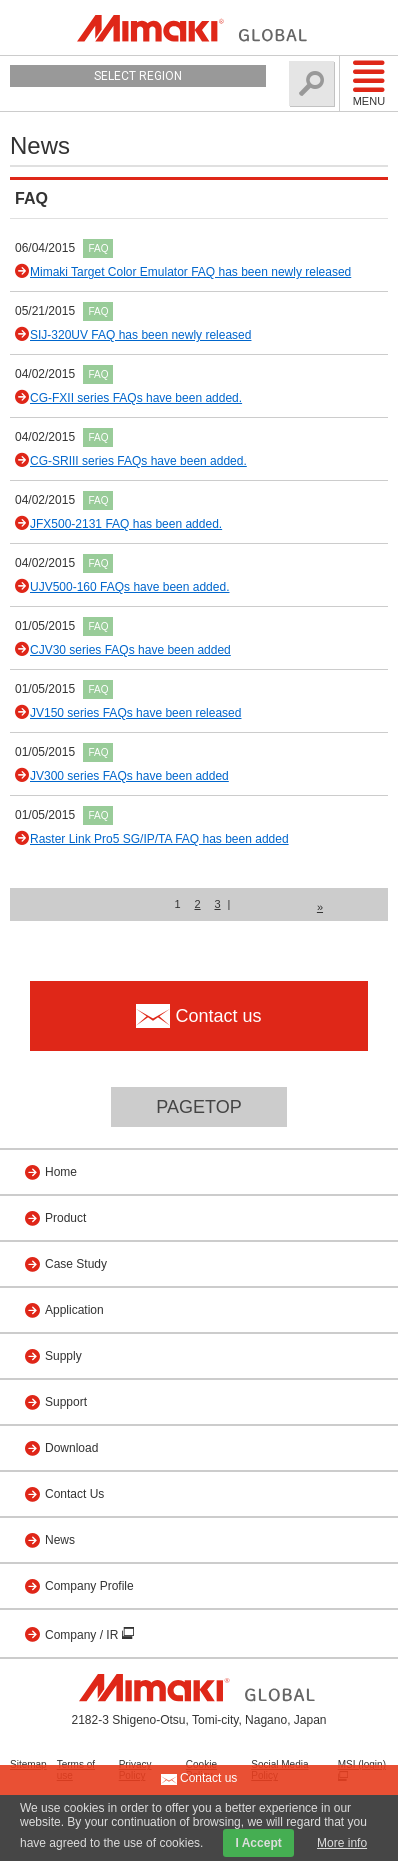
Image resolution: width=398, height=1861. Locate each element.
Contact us (199, 1779)
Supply (63, 1356)
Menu (369, 83)
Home (61, 1172)
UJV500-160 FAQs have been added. (129, 587)
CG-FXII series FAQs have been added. (136, 398)
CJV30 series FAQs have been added (130, 650)
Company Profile (89, 1586)
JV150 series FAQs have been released (135, 713)
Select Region (138, 76)
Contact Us (74, 1494)
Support (66, 1402)
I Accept (258, 1843)
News (60, 1540)
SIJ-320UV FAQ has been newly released (140, 335)
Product (65, 1218)
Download (71, 1448)
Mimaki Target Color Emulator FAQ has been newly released (190, 272)
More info (342, 1843)
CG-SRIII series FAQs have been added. (138, 461)
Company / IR (83, 1635)
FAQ (98, 248)
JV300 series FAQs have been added (129, 776)
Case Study (76, 1264)
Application (74, 1310)
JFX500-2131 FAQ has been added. (126, 524)
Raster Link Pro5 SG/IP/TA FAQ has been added (159, 839)
